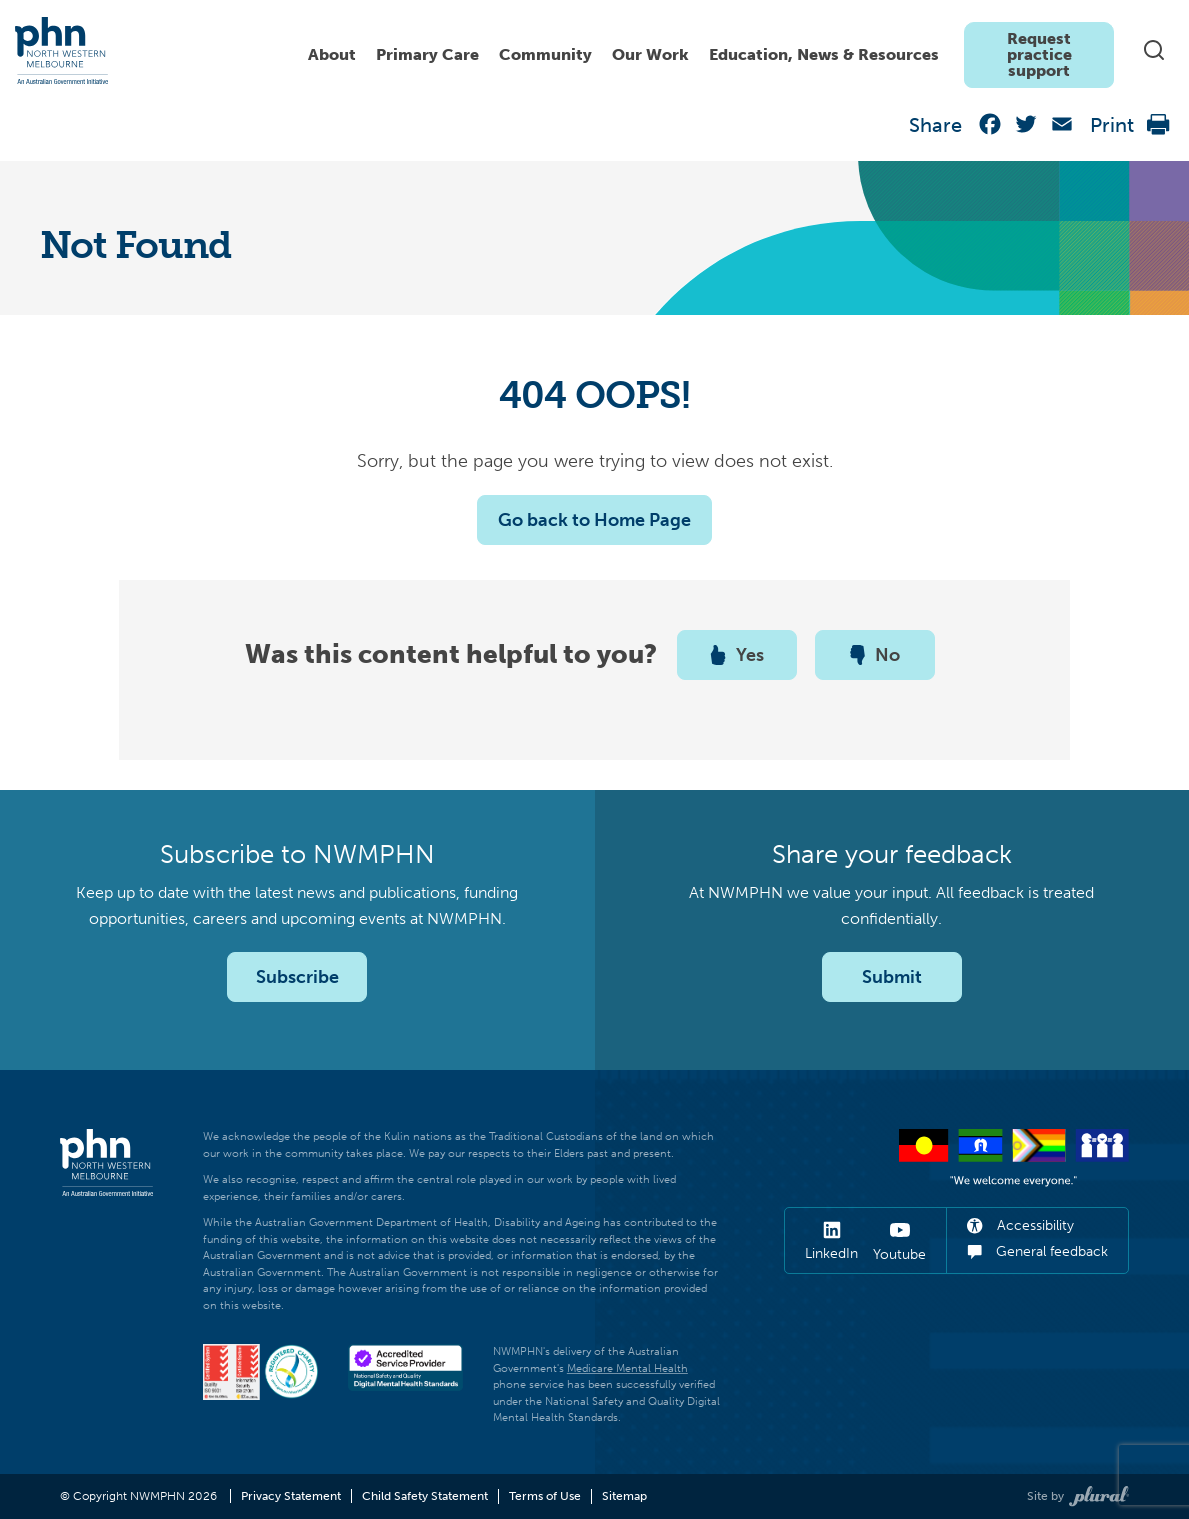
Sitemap (624, 1496)
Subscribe (297, 977)
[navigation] (706, 50)
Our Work (650, 54)
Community (545, 54)
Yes (737, 655)
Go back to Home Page (594, 520)
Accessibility (1020, 1225)
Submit (892, 977)
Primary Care (427, 54)
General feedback (1037, 1251)
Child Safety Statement (425, 1496)
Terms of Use (545, 1496)
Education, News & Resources (824, 54)
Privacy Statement (291, 1496)
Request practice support (1039, 54)
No (875, 655)
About (332, 54)
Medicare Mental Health (627, 1368)
